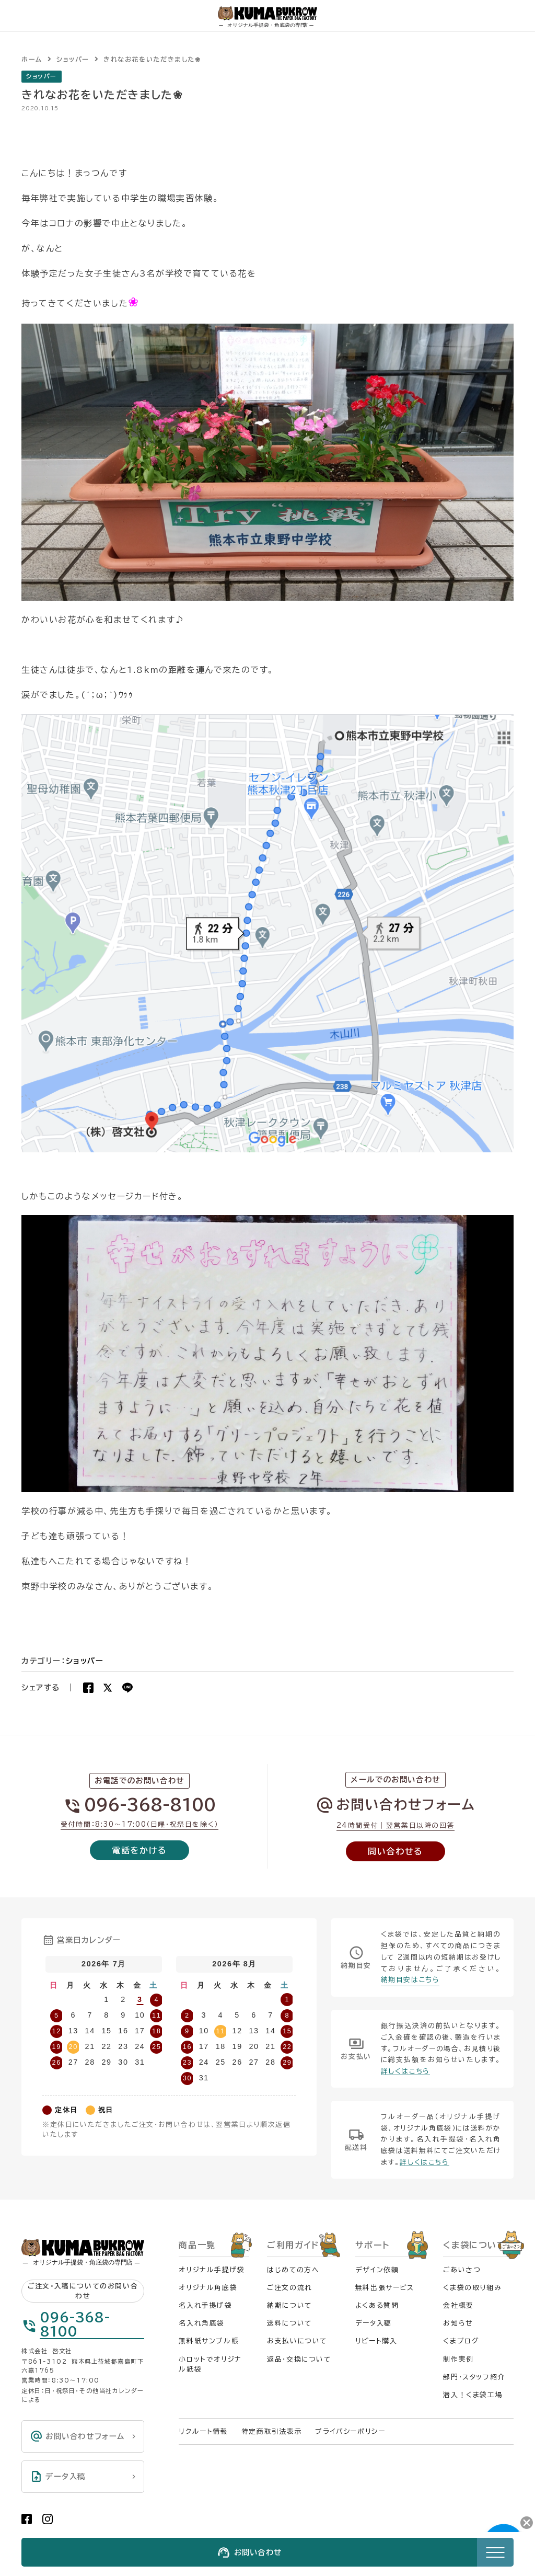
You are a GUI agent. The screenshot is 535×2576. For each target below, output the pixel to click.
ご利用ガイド (293, 2245)
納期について (289, 2305)
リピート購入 (376, 2341)
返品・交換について (299, 2359)
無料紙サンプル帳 (209, 2341)
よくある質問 (377, 2305)
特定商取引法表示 (272, 2431)
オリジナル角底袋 (208, 2287)
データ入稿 (373, 2323)
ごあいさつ (462, 2269)
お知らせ (457, 2323)
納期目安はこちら (410, 1979)
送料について (289, 2323)
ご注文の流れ (289, 2287)
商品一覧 (197, 2245)
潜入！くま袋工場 (473, 2394)
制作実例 (458, 2359)
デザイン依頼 (377, 2269)
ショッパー (41, 76)
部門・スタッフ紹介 (474, 2377)
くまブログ (461, 2341)
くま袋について (474, 2245)
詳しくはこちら (405, 2071)
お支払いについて (297, 2341)
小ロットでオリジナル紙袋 (210, 2364)
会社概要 (458, 2305)
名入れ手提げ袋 (205, 2305)
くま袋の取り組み (472, 2287)
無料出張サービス (384, 2287)
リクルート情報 (203, 2431)
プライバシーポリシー (350, 2431)
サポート (372, 2245)
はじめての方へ (293, 2269)
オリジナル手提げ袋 (212, 2269)
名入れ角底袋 (202, 2323)
